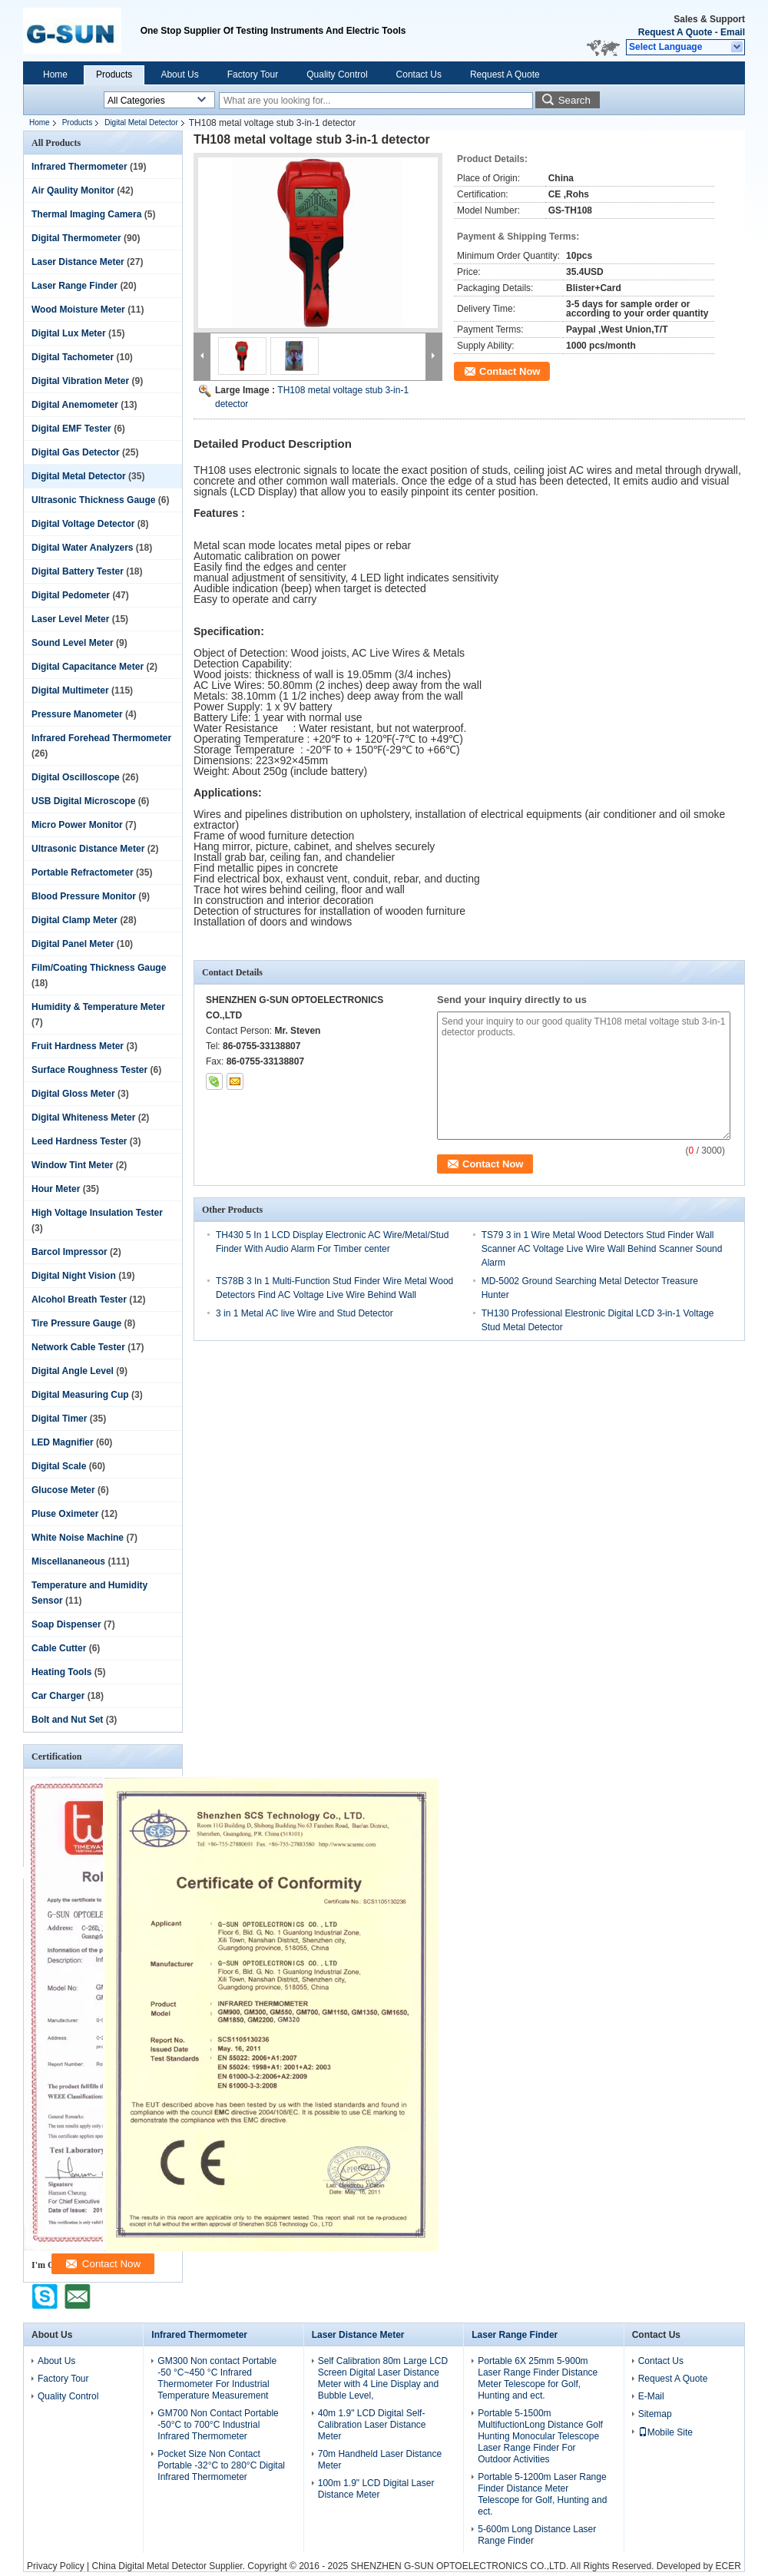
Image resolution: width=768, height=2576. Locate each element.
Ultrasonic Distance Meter (87, 848)
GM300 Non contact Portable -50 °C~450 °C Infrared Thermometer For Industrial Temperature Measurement (216, 2378)
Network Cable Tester (78, 1347)
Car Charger (57, 1695)
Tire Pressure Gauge (76, 1323)
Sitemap (655, 2414)
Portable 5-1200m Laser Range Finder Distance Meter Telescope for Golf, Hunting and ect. (542, 2494)
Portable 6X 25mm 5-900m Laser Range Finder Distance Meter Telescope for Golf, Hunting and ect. (538, 2378)
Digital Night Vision (73, 1275)
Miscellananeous (68, 1561)
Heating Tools (61, 1672)
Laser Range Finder (74, 285)
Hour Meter (55, 1189)
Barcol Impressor (69, 1252)
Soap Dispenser (66, 1624)
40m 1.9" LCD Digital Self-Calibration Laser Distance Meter (372, 2425)
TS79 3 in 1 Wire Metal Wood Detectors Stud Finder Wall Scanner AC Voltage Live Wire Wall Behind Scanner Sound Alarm (602, 1249)
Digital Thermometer (76, 238)
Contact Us (419, 74)
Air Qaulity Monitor (72, 190)
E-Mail (651, 2396)
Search (574, 100)
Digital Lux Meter (68, 333)
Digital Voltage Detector (82, 523)
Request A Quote (675, 32)
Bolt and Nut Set (67, 1719)
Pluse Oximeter (64, 1513)
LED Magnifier (62, 1442)
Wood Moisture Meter (78, 309)
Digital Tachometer (72, 357)
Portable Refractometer (82, 872)
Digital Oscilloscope (75, 777)
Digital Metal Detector (141, 122)
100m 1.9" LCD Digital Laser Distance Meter (376, 2489)
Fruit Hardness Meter (77, 1046)
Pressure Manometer (77, 714)
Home (55, 74)
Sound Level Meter (72, 642)
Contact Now (509, 371)
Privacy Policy (55, 2566)
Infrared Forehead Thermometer (101, 738)
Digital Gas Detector (75, 452)
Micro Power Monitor (77, 824)
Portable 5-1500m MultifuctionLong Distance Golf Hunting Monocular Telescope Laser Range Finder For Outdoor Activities (540, 2436)
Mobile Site (665, 2432)
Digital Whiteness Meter (83, 1117)
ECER (728, 2566)
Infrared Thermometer (79, 166)
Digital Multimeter (70, 690)
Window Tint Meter (72, 1165)
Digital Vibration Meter (80, 381)
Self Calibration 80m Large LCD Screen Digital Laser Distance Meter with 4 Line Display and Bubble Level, (383, 2378)
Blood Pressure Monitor (83, 896)
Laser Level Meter (70, 619)
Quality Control (336, 74)
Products (114, 74)
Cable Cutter (58, 1648)
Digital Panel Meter (72, 944)
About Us (179, 74)
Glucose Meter (63, 1490)
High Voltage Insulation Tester (97, 1212)
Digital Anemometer (74, 404)
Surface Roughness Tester (89, 1070)
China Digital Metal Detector (149, 2566)
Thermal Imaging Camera (86, 214)
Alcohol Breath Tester (79, 1299)
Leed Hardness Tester (79, 1141)
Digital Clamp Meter (74, 920)
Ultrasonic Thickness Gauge (93, 500)
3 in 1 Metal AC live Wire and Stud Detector (304, 1313)
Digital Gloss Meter (73, 1093)
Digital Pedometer (70, 595)
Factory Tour (252, 74)
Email (732, 32)
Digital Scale (58, 1466)
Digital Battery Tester (77, 571)
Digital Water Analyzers (82, 547)
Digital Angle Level (72, 1371)
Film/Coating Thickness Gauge (98, 967)
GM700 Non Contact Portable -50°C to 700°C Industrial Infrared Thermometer (217, 2425)
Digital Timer (59, 1418)
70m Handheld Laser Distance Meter (380, 2460)
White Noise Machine (77, 1537)
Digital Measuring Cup (80, 1394)
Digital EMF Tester (71, 428)
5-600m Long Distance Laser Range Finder (537, 2535)
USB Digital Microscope (83, 801)
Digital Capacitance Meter (87, 666)
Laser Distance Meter (77, 262)
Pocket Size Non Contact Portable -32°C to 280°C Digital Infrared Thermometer (221, 2465)
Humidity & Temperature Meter (98, 1007)
